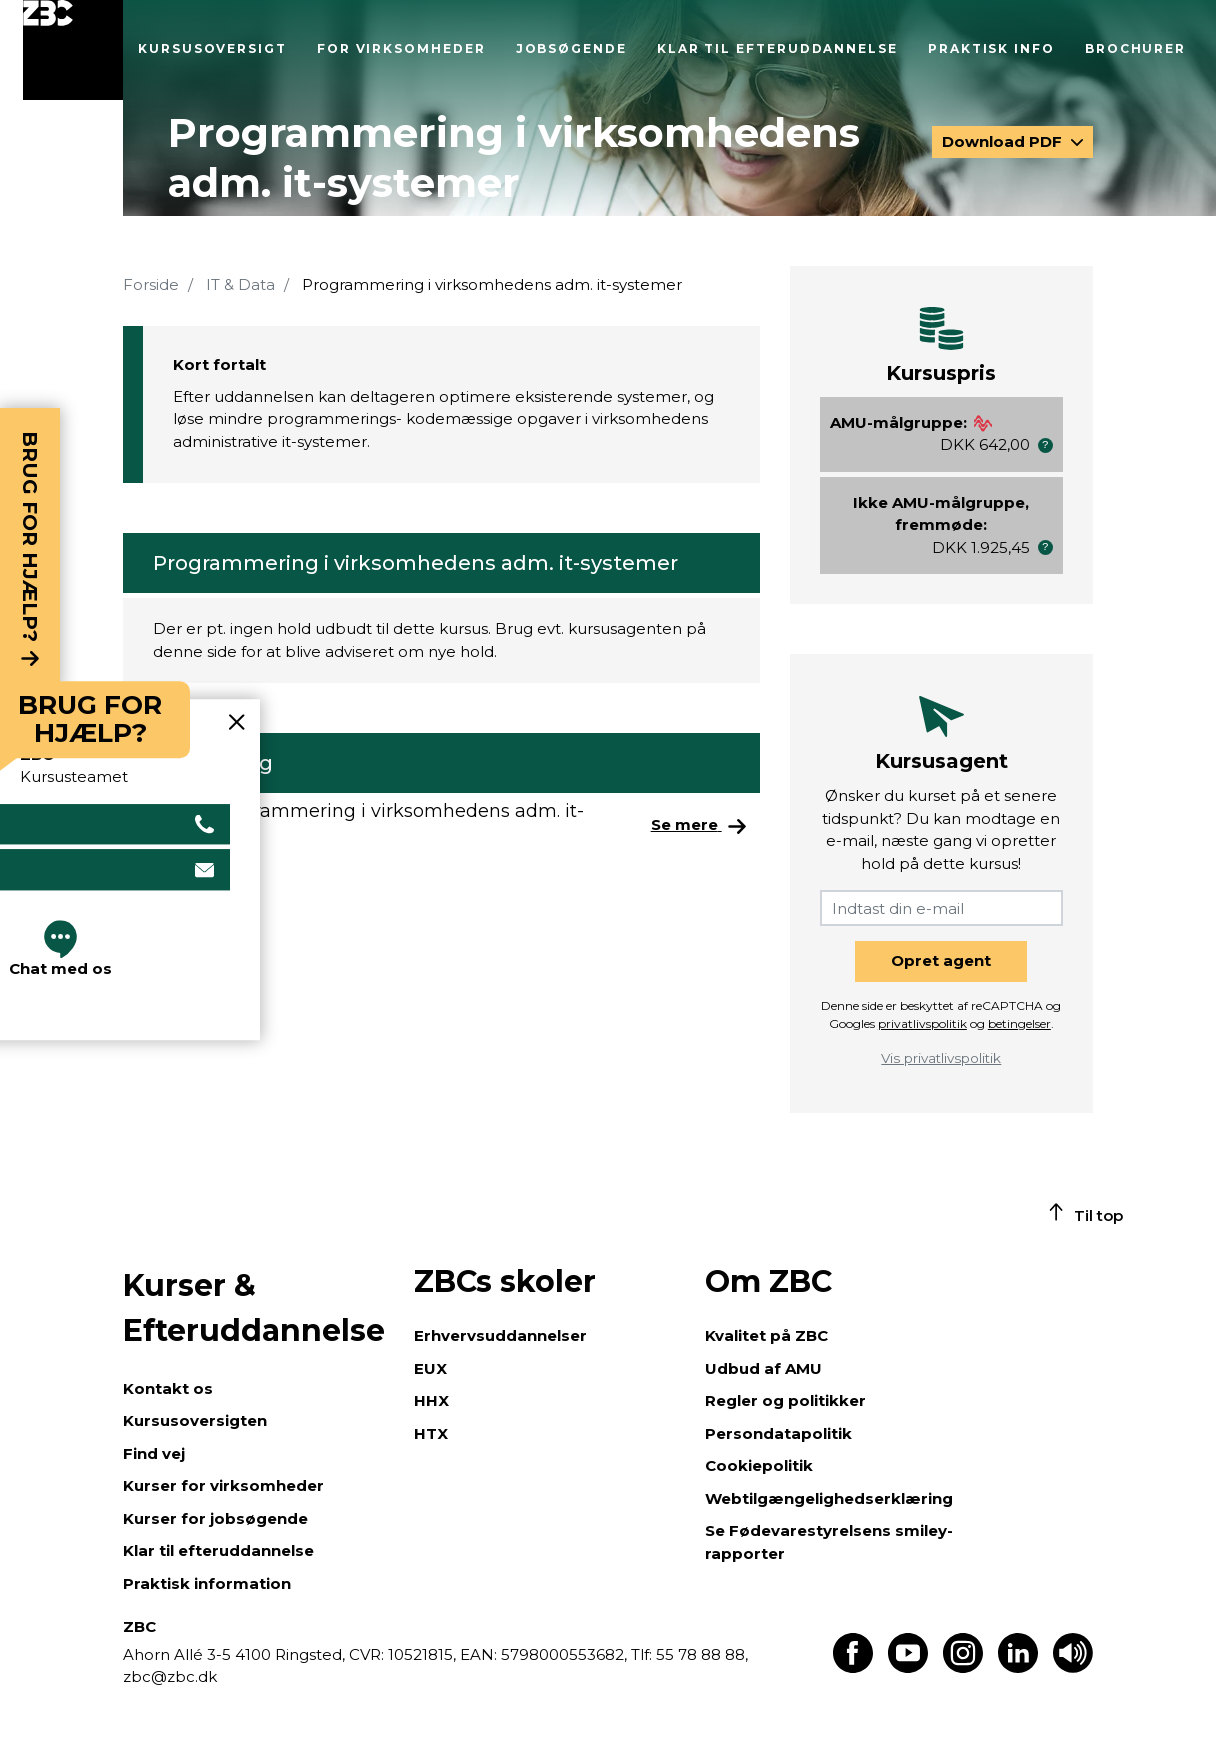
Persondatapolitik (778, 1433)
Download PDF (1004, 141)
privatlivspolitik (922, 1023)
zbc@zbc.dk (170, 1676)
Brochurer (1135, 48)
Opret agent (941, 960)
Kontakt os (168, 1388)
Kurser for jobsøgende (215, 1518)
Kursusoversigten (195, 1420)
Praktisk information (207, 1583)
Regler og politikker (785, 1400)
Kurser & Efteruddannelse (254, 1308)
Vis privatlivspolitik (941, 1058)
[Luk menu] (73, 50)
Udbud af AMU (763, 1368)
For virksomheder (401, 48)
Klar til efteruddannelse (777, 48)
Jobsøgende (571, 48)
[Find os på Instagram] (963, 1667)
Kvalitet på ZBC (766, 1335)
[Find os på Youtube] (908, 1667)
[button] (1045, 445)
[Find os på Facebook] (853, 1667)
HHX (431, 1400)
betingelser (1019, 1023)
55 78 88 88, (700, 1654)
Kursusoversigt (212, 48)
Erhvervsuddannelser (500, 1335)
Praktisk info (991, 48)
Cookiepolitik (759, 1465)
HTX (431, 1433)
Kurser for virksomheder (223, 1485)
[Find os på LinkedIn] (1018, 1667)
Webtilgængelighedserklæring (829, 1498)
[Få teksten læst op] (1073, 1667)
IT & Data (240, 284)
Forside (151, 284)
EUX (430, 1368)
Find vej (154, 1453)
